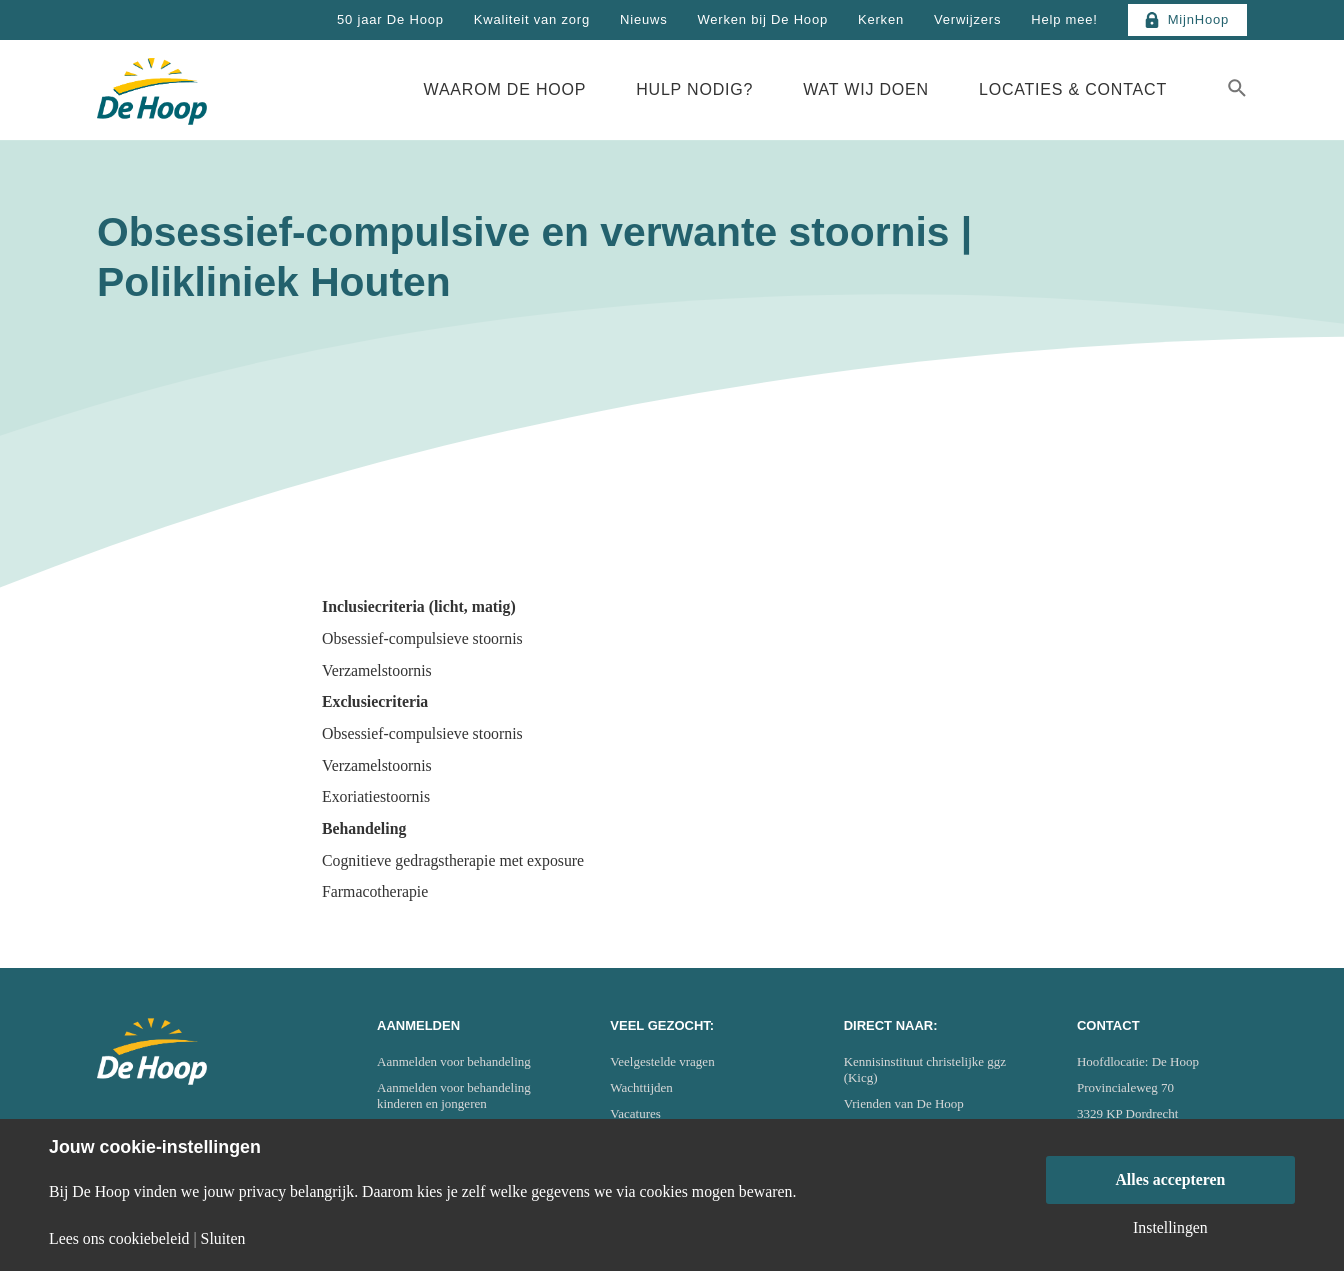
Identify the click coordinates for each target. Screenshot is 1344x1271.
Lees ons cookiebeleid (119, 1239)
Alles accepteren (1170, 1179)
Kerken (881, 19)
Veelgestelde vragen (662, 1061)
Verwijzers (967, 19)
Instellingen (1170, 1228)
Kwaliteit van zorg (532, 19)
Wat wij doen (866, 89)
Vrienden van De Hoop (904, 1103)
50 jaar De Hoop (390, 19)
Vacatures (635, 1113)
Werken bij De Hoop (762, 19)
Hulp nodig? (694, 89)
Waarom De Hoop (505, 89)
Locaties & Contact (1073, 89)
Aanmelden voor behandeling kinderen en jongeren (454, 1095)
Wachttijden (641, 1087)
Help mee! (1064, 19)
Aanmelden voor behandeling (454, 1061)
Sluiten (223, 1239)
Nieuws (643, 19)
